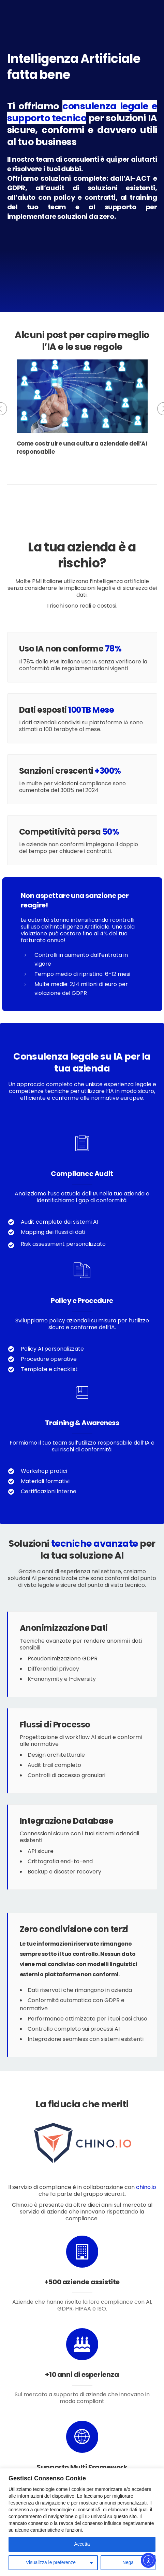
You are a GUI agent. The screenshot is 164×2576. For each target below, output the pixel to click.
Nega (128, 2562)
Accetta (82, 2544)
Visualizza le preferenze (51, 2562)
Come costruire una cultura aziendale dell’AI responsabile (82, 447)
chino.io (146, 2187)
